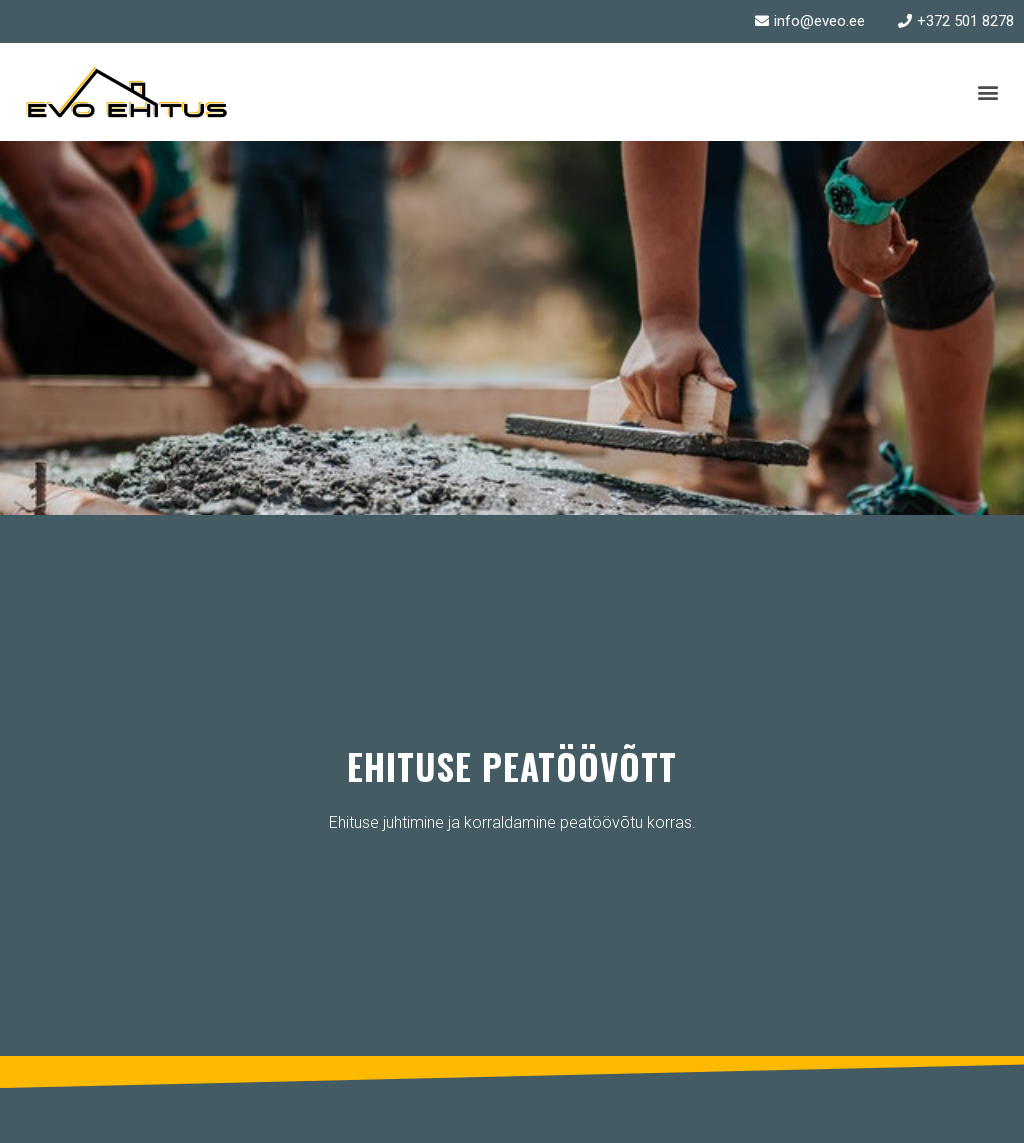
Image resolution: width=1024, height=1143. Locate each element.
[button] (987, 91)
